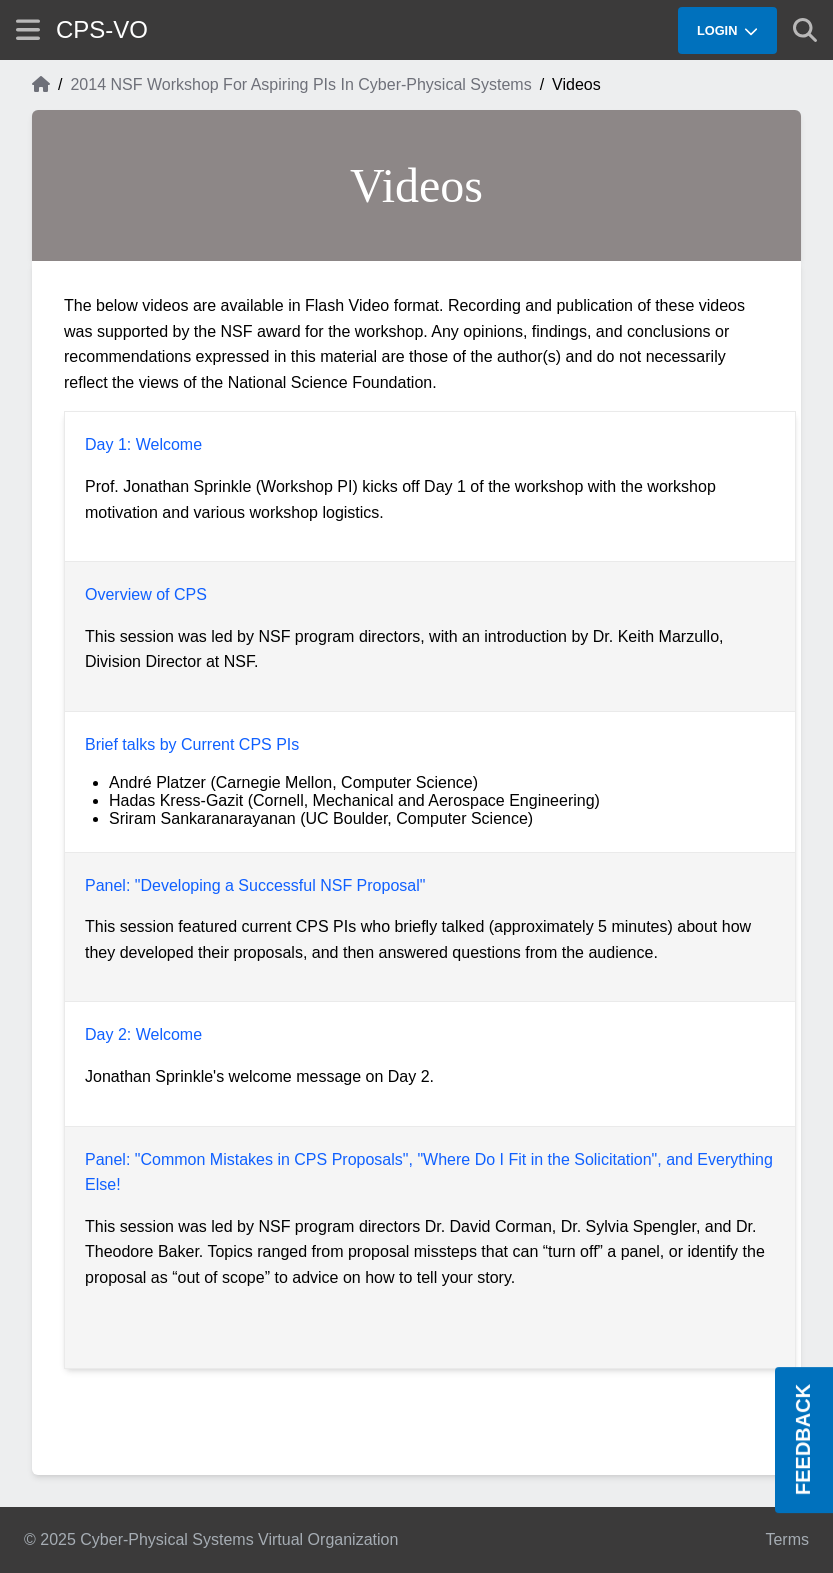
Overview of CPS (146, 594)
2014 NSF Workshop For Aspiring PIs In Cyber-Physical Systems (300, 84)
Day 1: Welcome (143, 444)
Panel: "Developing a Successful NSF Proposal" (255, 885)
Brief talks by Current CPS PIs (192, 744)
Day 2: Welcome (143, 1034)
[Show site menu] (28, 29)
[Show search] (805, 30)
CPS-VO (102, 29)
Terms (787, 1539)
